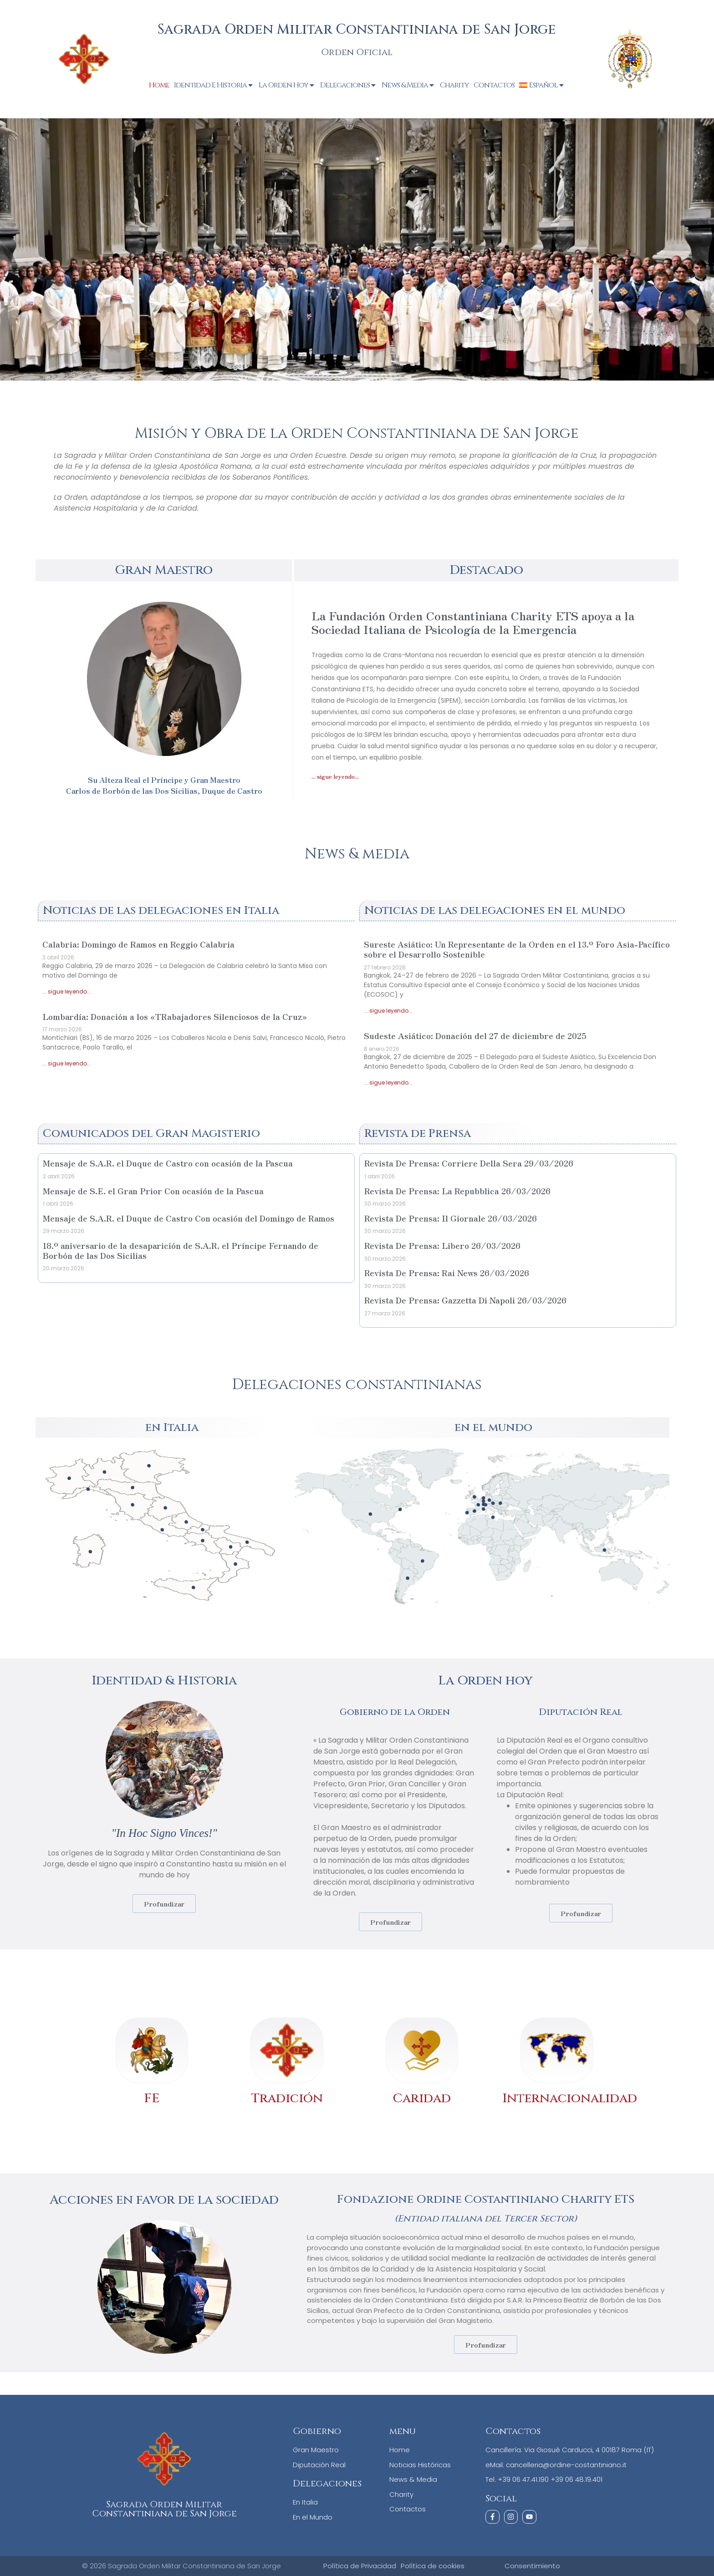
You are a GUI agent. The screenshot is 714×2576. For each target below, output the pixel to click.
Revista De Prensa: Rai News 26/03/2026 (446, 1272)
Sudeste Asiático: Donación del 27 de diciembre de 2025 (475, 1035)
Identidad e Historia (214, 85)
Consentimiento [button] (532, 2565)
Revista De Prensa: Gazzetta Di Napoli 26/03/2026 (465, 1300)
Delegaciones (348, 85)
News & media (357, 854)
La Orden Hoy (287, 85)
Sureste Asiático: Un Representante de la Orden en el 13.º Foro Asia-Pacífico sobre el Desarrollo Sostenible (517, 949)
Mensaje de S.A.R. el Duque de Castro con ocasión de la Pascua (168, 1163)
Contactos (494, 85)
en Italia (172, 1427)
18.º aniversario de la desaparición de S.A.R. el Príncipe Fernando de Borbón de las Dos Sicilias (180, 1250)
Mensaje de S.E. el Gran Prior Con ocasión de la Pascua (153, 1191)
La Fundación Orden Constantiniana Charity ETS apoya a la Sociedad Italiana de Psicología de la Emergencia (472, 622)
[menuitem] (542, 85)
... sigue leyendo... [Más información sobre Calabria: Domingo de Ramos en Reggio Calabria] (66, 991)
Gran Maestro (164, 570)
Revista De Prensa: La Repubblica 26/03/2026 (457, 1191)
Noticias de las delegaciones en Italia (161, 910)
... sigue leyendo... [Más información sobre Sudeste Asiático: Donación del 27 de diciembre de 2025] (388, 1082)
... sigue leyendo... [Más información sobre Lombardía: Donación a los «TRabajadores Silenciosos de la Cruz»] (66, 1063)
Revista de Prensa (417, 1133)
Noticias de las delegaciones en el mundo (494, 910)
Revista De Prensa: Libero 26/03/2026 (442, 1245)
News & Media (408, 85)
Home (159, 85)
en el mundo (493, 1427)
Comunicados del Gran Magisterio (151, 1133)
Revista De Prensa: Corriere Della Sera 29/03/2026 (468, 1163)
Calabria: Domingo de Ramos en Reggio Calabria (138, 944)
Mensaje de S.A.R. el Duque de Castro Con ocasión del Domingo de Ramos (188, 1218)
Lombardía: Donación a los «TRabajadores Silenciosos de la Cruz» (174, 1016)
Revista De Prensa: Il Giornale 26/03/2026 (450, 1218)
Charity (454, 85)
